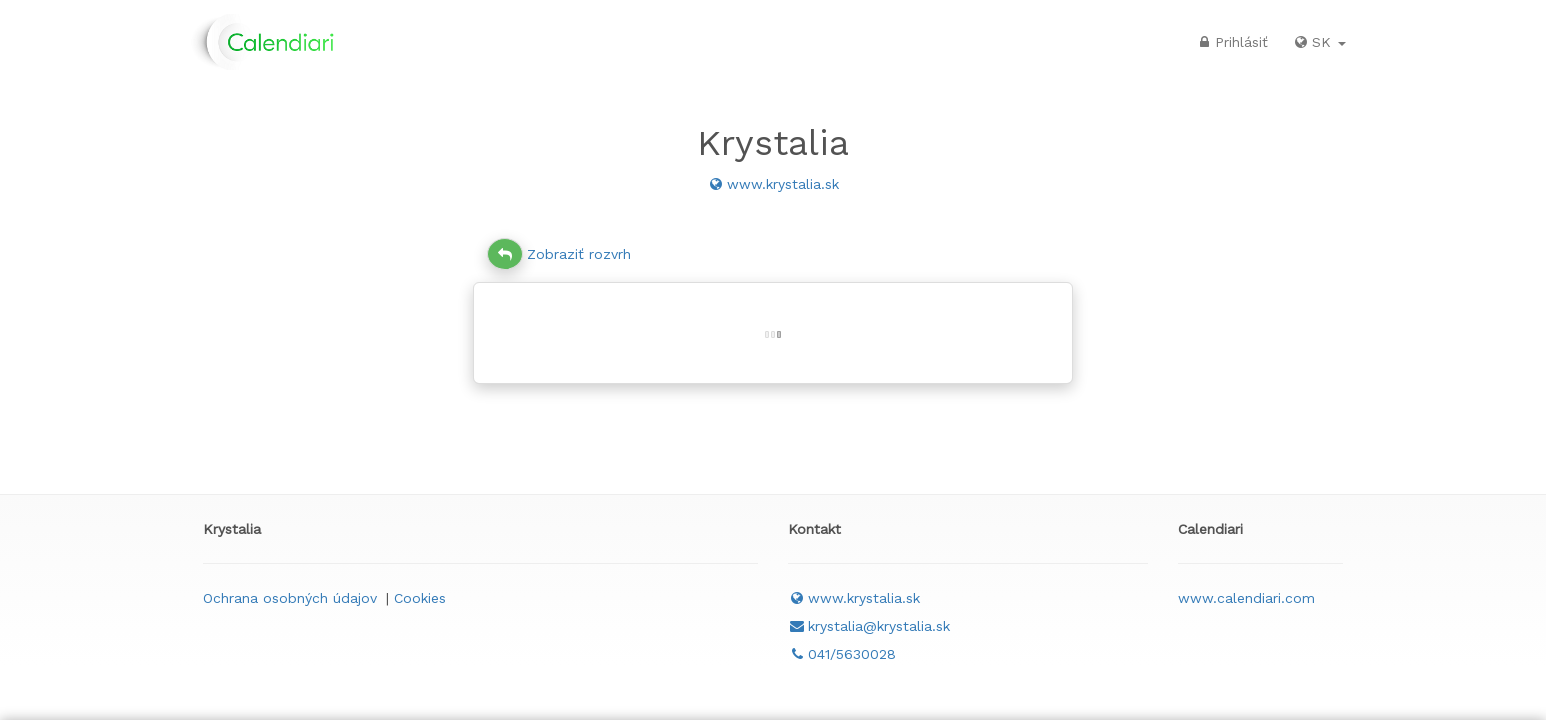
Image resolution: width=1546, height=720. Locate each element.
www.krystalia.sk (773, 184)
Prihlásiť (1231, 42)
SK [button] (1319, 42)
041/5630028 (842, 654)
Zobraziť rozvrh (559, 254)
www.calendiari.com (1246, 598)
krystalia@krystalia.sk (869, 626)
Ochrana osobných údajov (290, 598)
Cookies (420, 598)
